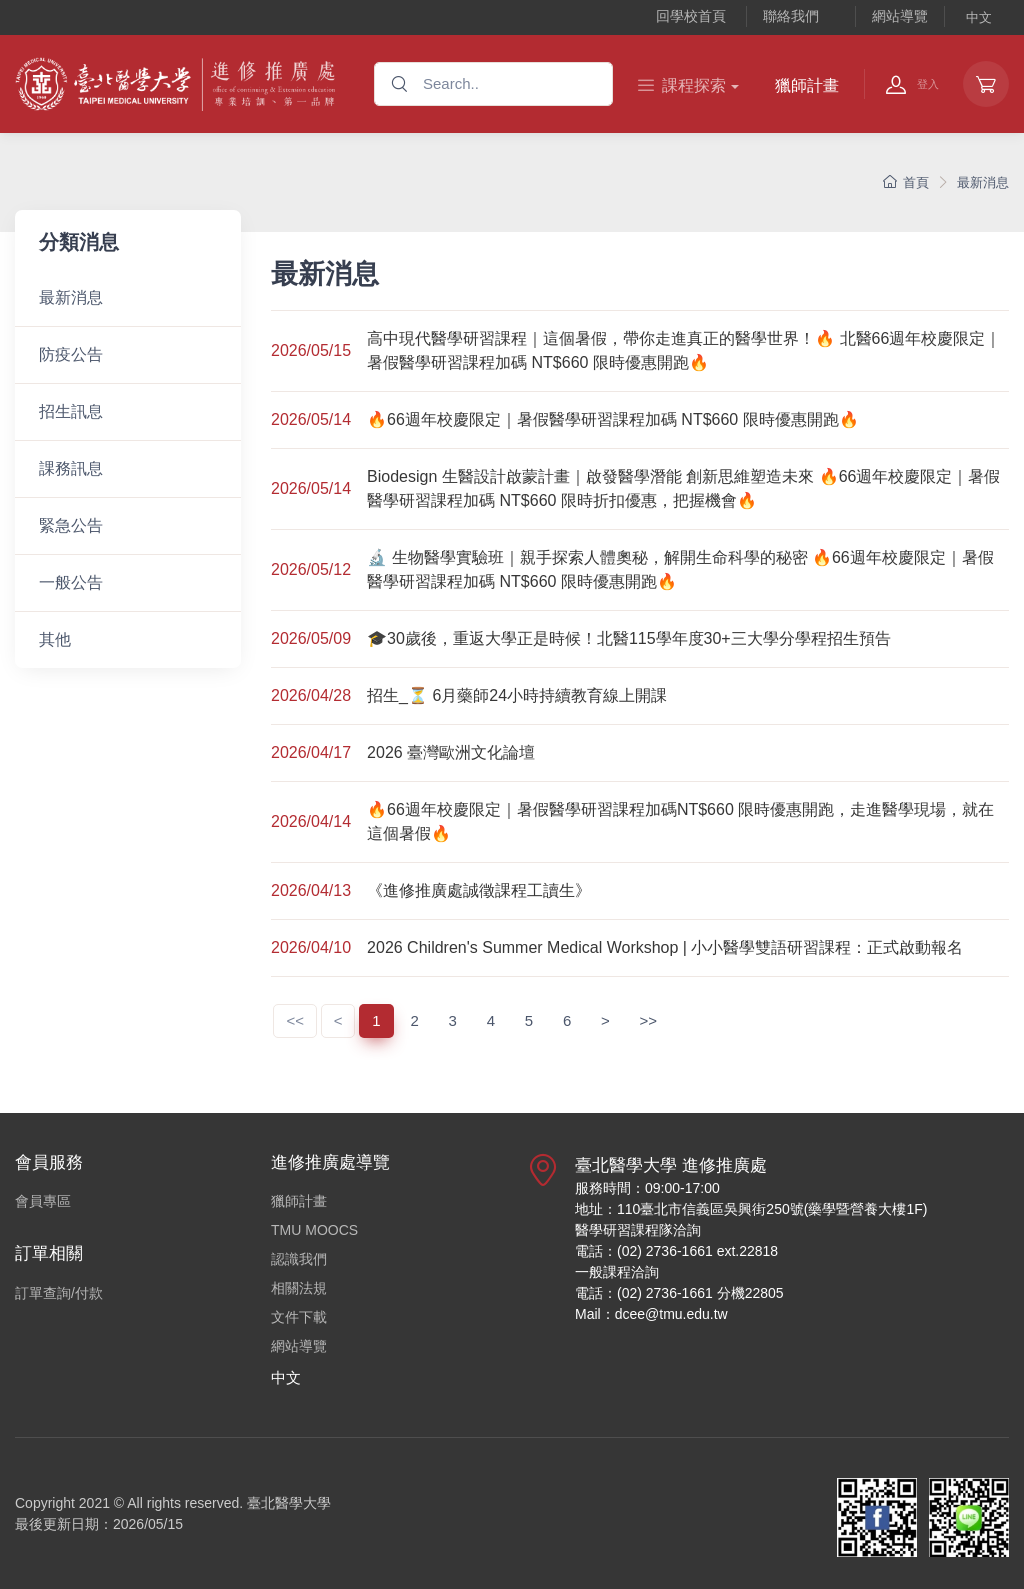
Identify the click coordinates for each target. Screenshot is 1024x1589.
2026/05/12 (311, 569)
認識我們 (299, 1259)
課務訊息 (71, 468)
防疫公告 (71, 354)
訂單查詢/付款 (59, 1293)
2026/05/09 (311, 638)
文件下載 (299, 1317)
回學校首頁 (691, 16)
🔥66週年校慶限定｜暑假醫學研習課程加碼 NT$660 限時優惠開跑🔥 (613, 419)
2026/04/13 (311, 890)
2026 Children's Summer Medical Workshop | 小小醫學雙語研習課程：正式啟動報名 (665, 947)
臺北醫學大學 (289, 1503)
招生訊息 (71, 411)
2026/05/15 (311, 350)
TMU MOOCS (314, 1230)
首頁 (906, 182)
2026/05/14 (311, 419)
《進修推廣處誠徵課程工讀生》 (479, 890)
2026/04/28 (311, 695)
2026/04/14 (311, 821)
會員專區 (43, 1201)
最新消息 (983, 182)
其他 (55, 639)
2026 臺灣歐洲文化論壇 (451, 752)
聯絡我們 (791, 16)
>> (649, 1020)
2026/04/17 (311, 752)
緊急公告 (71, 525)
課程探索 (682, 85)
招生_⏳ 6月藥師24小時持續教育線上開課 (517, 695)
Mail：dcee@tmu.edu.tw (651, 1314)
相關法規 (299, 1288)
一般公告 (71, 582)
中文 (979, 17)
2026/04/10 (311, 947)
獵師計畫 (807, 85)
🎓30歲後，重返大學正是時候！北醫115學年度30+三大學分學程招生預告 (629, 638)
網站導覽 (900, 16)
